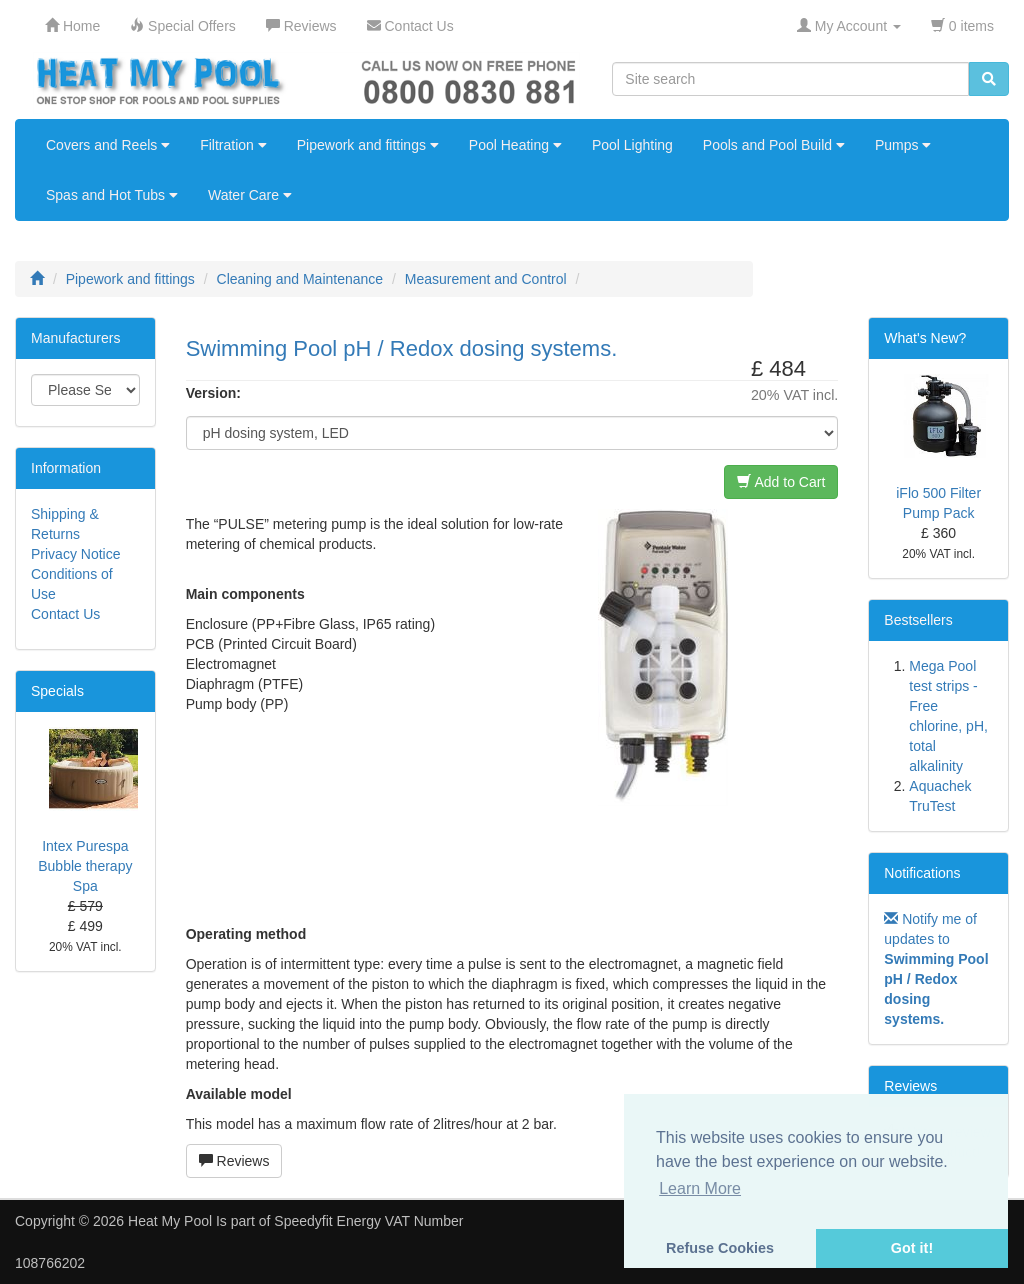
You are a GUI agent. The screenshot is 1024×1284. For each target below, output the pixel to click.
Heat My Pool (170, 1221)
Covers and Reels (108, 145)
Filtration (233, 145)
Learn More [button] (700, 1188)
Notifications (922, 873)
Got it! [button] (912, 1248)
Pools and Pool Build (774, 145)
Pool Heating (515, 145)
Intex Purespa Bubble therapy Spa (85, 866)
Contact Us (65, 614)
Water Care (250, 195)
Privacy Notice (75, 554)
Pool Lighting (632, 145)
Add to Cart (781, 482)
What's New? (925, 338)
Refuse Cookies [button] (720, 1248)
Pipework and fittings (368, 145)
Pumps (903, 145)
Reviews (234, 1161)
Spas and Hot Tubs (112, 195)
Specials (57, 691)
